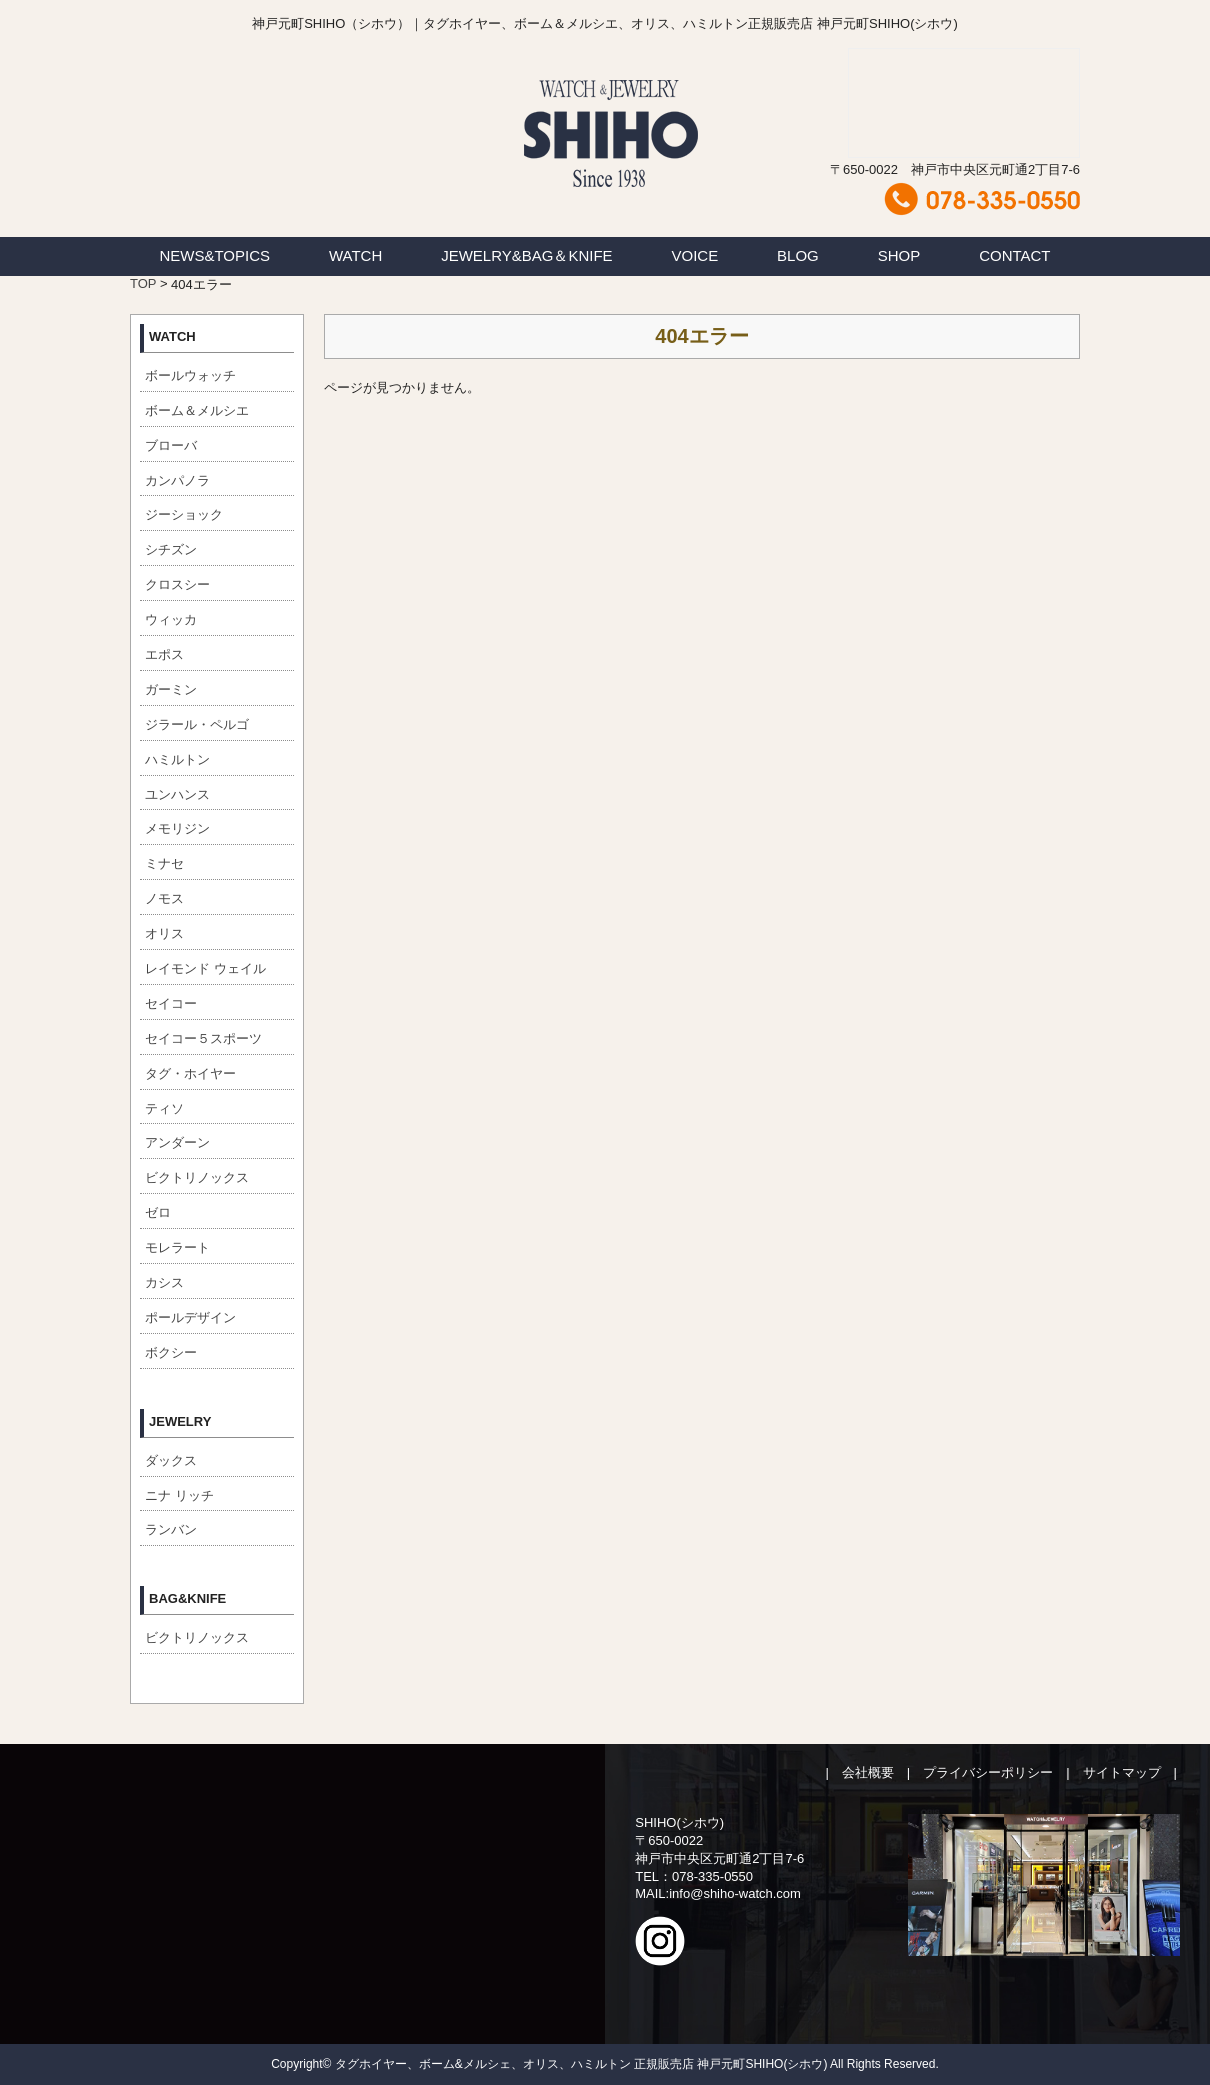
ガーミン (171, 689)
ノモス (164, 898)
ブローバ (171, 445)
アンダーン (177, 1142)
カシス (164, 1282)
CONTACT (1014, 255)
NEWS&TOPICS (214, 255)
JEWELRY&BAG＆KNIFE (526, 255)
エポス (164, 654)
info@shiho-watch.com (735, 1893)
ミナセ (164, 863)
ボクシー (171, 1352)
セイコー (171, 1003)
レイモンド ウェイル (205, 968)
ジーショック (184, 514)
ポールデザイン (190, 1317)
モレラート (177, 1247)
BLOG (798, 255)
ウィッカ (171, 619)
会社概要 (868, 1772)
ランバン (171, 1529)
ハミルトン (177, 759)
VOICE (695, 255)
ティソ (164, 1108)
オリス (164, 933)
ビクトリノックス (197, 1177)
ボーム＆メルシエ (197, 410)
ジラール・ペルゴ (197, 724)
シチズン (171, 549)
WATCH (355, 255)
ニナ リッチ (179, 1495)
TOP (143, 283)
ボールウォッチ (190, 375)
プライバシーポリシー (988, 1772)
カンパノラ (177, 480)
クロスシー (177, 584)
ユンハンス (177, 794)
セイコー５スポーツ (203, 1038)
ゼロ (158, 1212)
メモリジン (177, 828)
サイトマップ (1122, 1772)
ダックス (171, 1460)
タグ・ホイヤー (190, 1073)
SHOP (899, 255)
